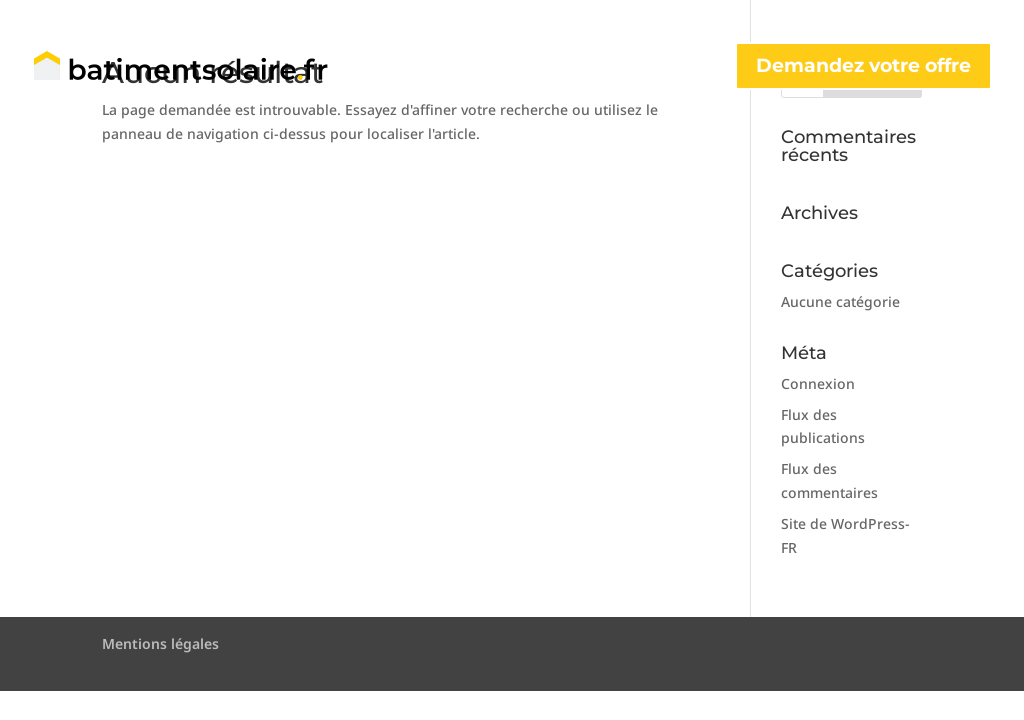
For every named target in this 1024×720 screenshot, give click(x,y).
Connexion (818, 383)
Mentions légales (160, 643)
